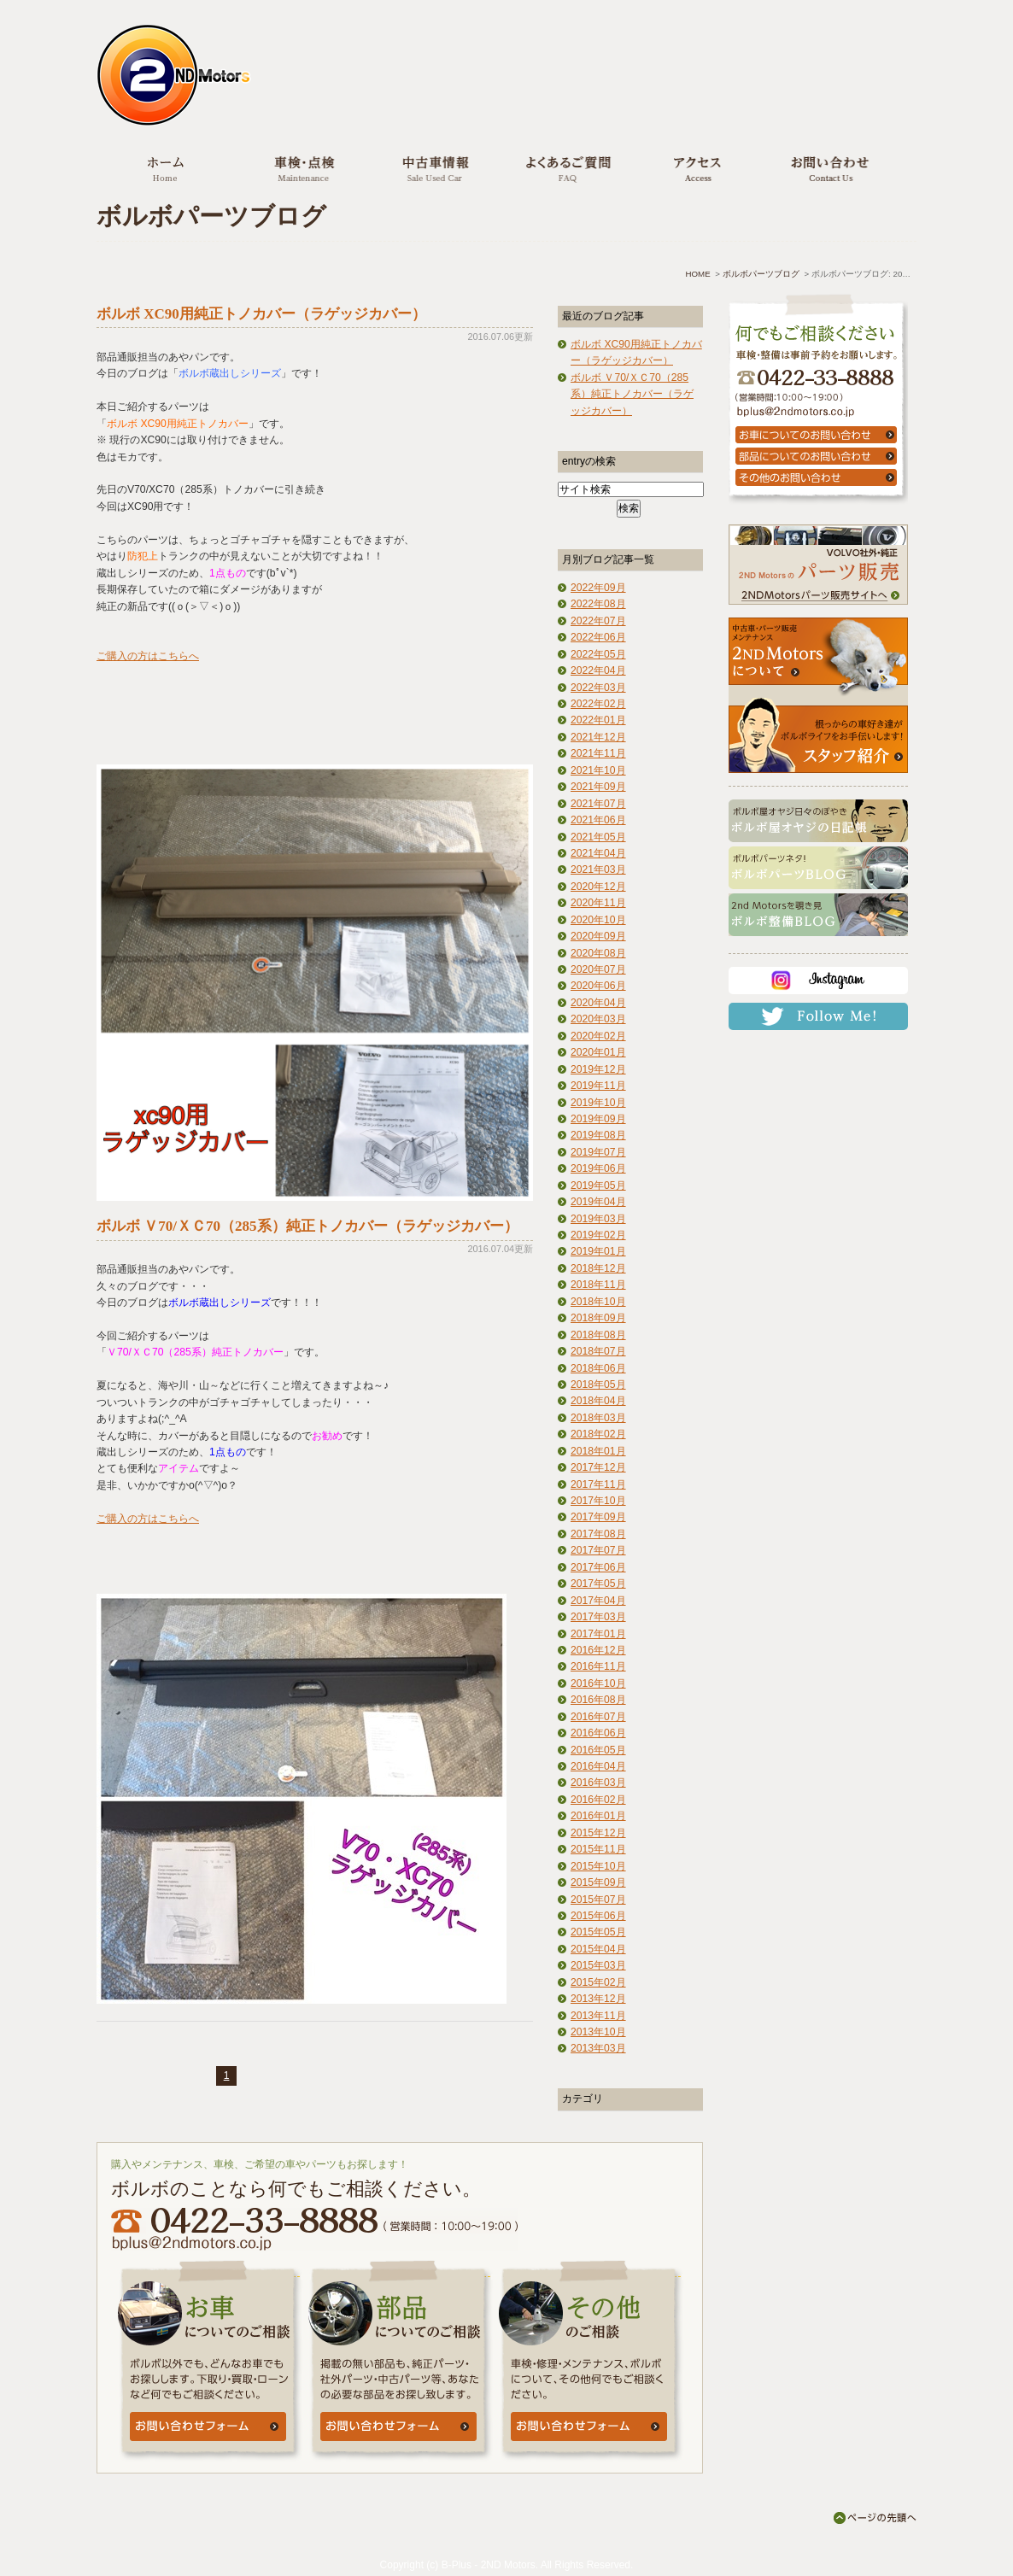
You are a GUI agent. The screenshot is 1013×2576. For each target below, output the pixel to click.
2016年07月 (598, 1717)
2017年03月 (598, 1617)
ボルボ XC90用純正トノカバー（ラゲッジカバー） (261, 314)
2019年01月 (598, 1251)
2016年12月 (598, 1650)
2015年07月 (598, 1900)
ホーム (166, 168)
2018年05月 (598, 1384)
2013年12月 (598, 1999)
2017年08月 (598, 1534)
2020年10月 (598, 920)
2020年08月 (598, 953)
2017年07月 (598, 1550)
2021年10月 (598, 770)
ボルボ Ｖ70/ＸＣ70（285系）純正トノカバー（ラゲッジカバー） (307, 1226)
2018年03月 (598, 1418)
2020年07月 (598, 969)
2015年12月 (598, 1833)
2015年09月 (598, 1882)
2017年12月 (598, 1467)
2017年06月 (598, 1567)
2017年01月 (598, 1634)
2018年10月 (598, 1302)
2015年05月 (598, 1932)
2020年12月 (598, 887)
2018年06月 (598, 1368)
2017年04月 (598, 1601)
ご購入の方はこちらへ (148, 656)
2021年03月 (598, 869)
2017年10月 (598, 1501)
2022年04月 (598, 670)
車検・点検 (301, 168)
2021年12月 (598, 737)
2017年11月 (598, 1484)
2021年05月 (598, 837)
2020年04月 (598, 1003)
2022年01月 (598, 720)
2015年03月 (598, 1965)
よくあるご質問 (563, 168)
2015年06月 (598, 1916)
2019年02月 (598, 1235)
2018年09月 (598, 1318)
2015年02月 (598, 1982)
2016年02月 (598, 1800)
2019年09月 (598, 1119)
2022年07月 (598, 621)
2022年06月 (598, 637)
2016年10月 (598, 1683)
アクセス (695, 168)
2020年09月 (598, 936)
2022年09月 (598, 588)
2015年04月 (598, 1949)
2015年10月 (598, 1866)
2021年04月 (598, 853)
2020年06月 (598, 986)
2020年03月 (598, 1019)
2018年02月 (598, 1434)
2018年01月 (598, 1451)
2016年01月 (598, 1816)
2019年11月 (598, 1086)
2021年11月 (598, 753)
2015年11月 (598, 1849)
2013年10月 (598, 2032)
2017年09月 (598, 1517)
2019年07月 (598, 1152)
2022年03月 (598, 688)
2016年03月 (598, 1783)
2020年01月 (598, 1052)
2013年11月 (598, 2016)
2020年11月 (598, 903)
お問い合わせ (827, 168)
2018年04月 (598, 1401)
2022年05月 (598, 654)
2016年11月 (598, 1666)
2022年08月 (598, 604)
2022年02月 (598, 704)
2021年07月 (598, 804)
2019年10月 (598, 1103)
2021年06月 (598, 820)
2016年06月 (598, 1733)
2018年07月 (598, 1351)
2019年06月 (598, 1168)
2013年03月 (598, 2048)
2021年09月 (598, 787)
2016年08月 (598, 1700)
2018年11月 (598, 1285)
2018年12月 (598, 1268)
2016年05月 (598, 1750)
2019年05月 (598, 1185)
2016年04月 (598, 1766)
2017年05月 (598, 1584)
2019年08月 (598, 1135)
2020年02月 (598, 1036)
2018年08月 (598, 1335)
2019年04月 (598, 1202)
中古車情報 (433, 168)
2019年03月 (598, 1219)
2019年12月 (598, 1069)
